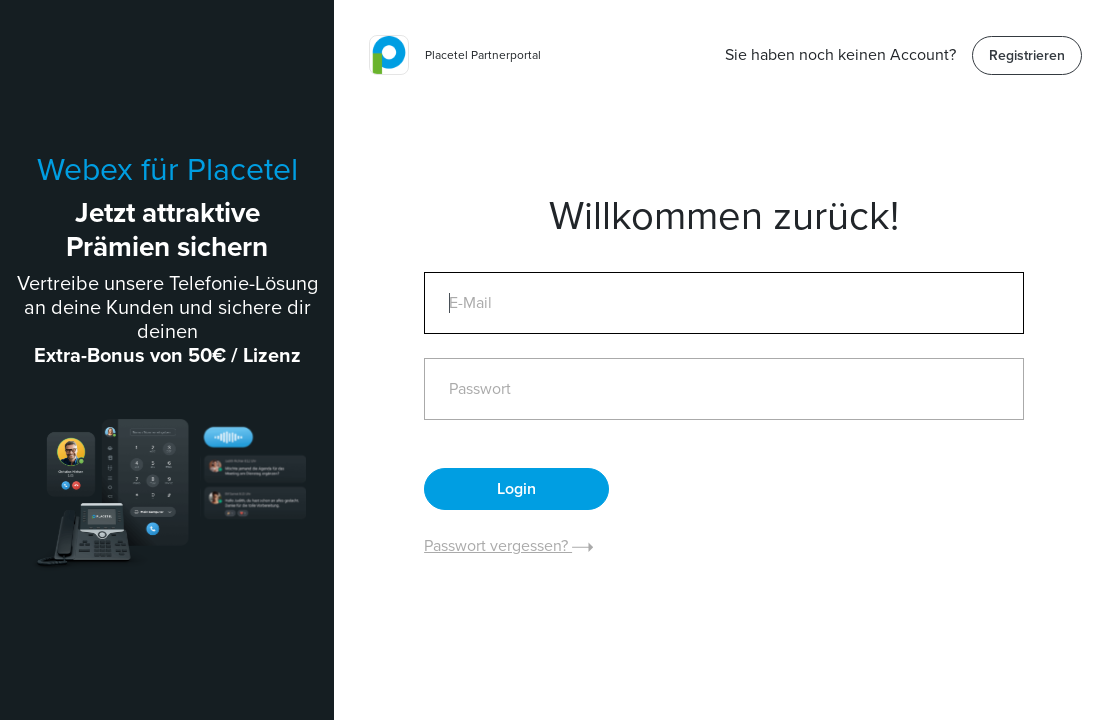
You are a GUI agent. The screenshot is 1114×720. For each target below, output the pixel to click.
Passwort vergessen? (508, 546)
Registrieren (1027, 55)
